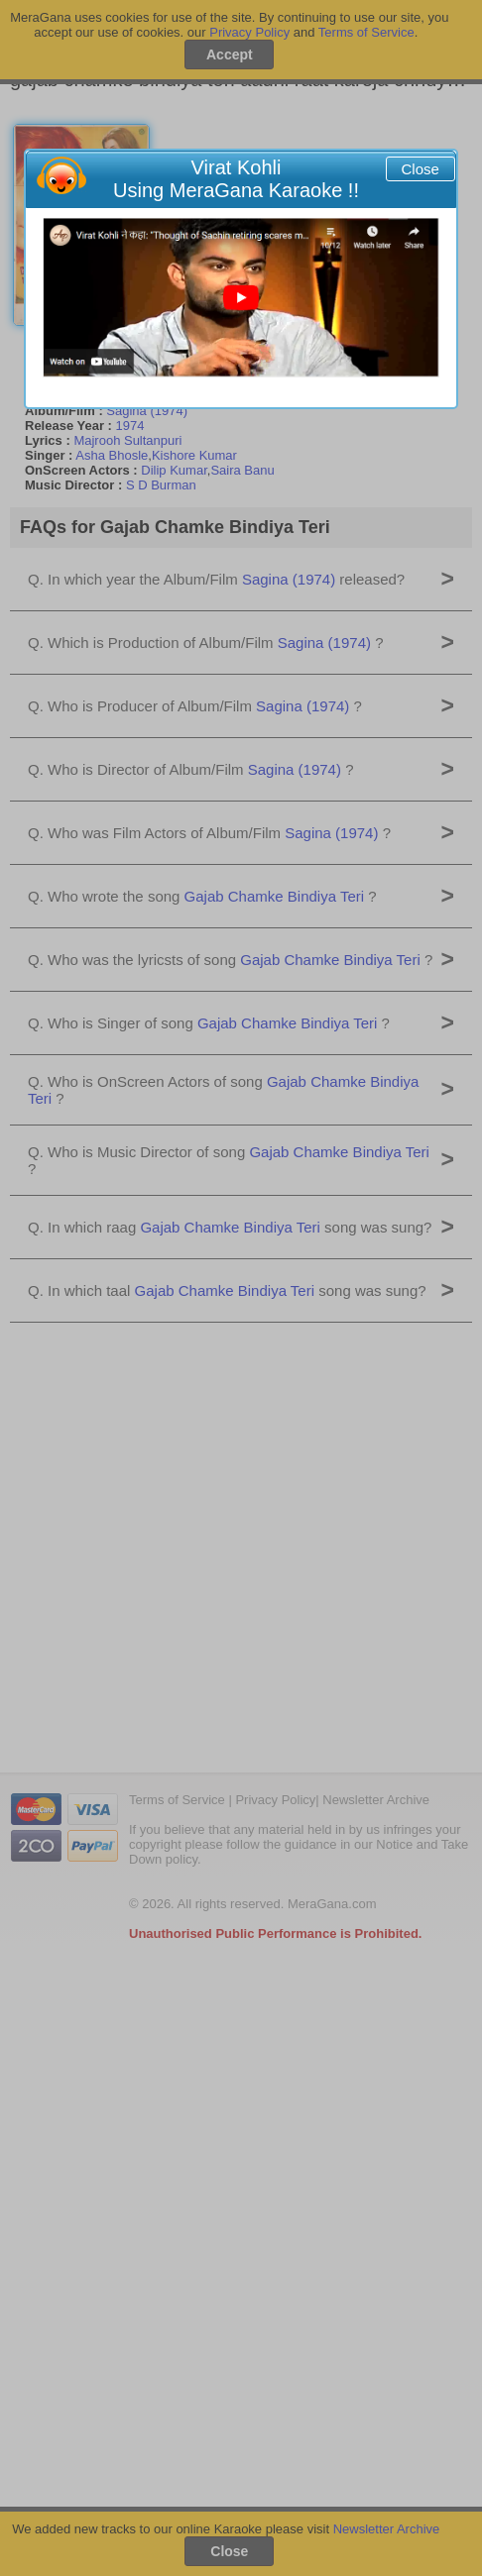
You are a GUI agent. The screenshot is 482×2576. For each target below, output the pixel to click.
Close (420, 169)
